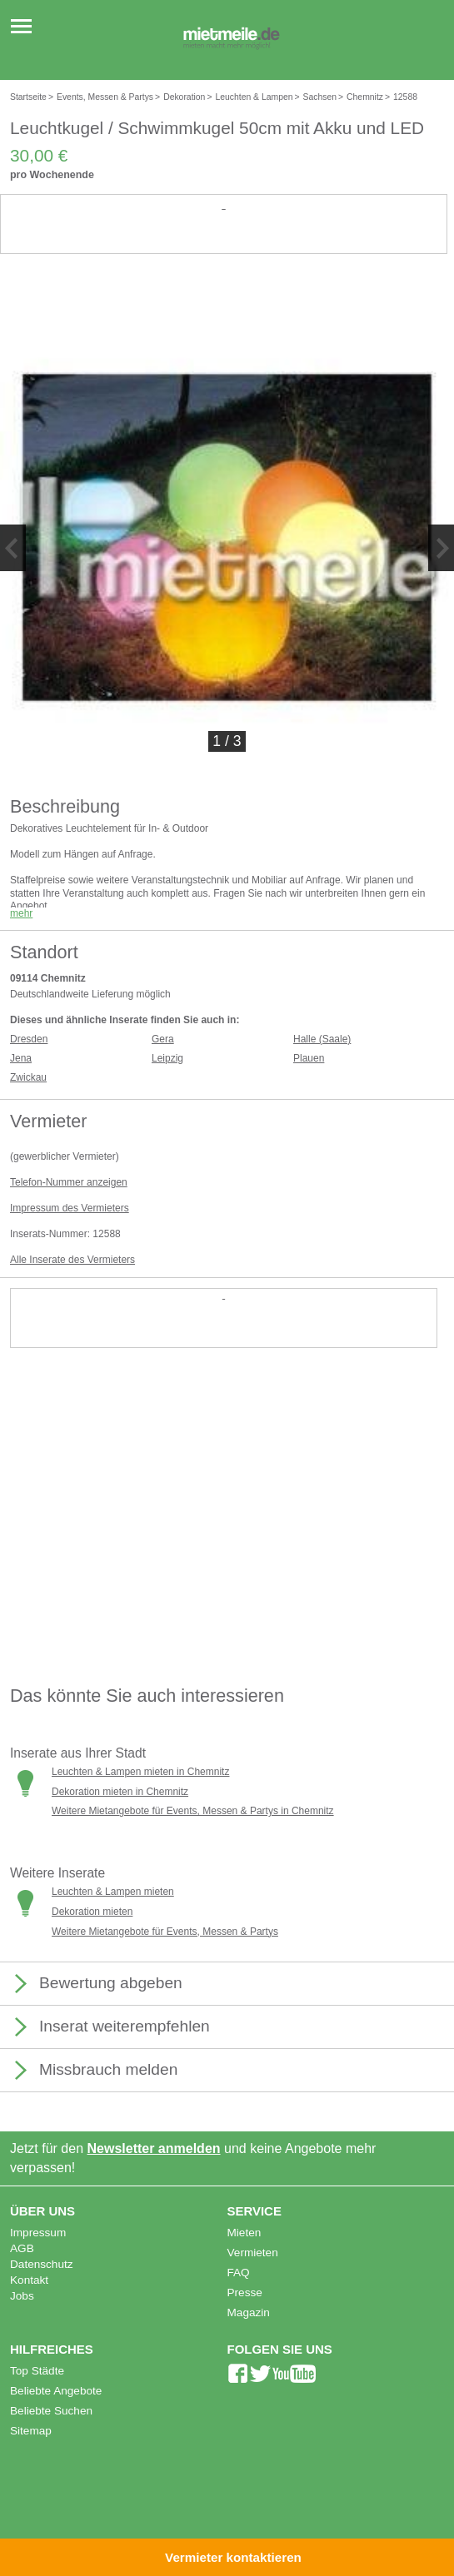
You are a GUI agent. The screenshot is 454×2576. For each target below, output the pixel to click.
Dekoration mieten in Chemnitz (120, 1792)
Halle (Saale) (322, 1039)
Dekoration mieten (92, 1911)
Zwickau (28, 1077)
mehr (21, 913)
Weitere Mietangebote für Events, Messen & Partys (165, 1931)
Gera (163, 1039)
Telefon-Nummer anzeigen (68, 1182)
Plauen (308, 1058)
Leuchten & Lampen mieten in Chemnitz (140, 1772)
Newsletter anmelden (154, 2148)
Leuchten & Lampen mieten (113, 1891)
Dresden (28, 1039)
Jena (21, 1058)
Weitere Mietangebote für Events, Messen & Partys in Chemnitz (193, 1811)
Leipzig (167, 1058)
